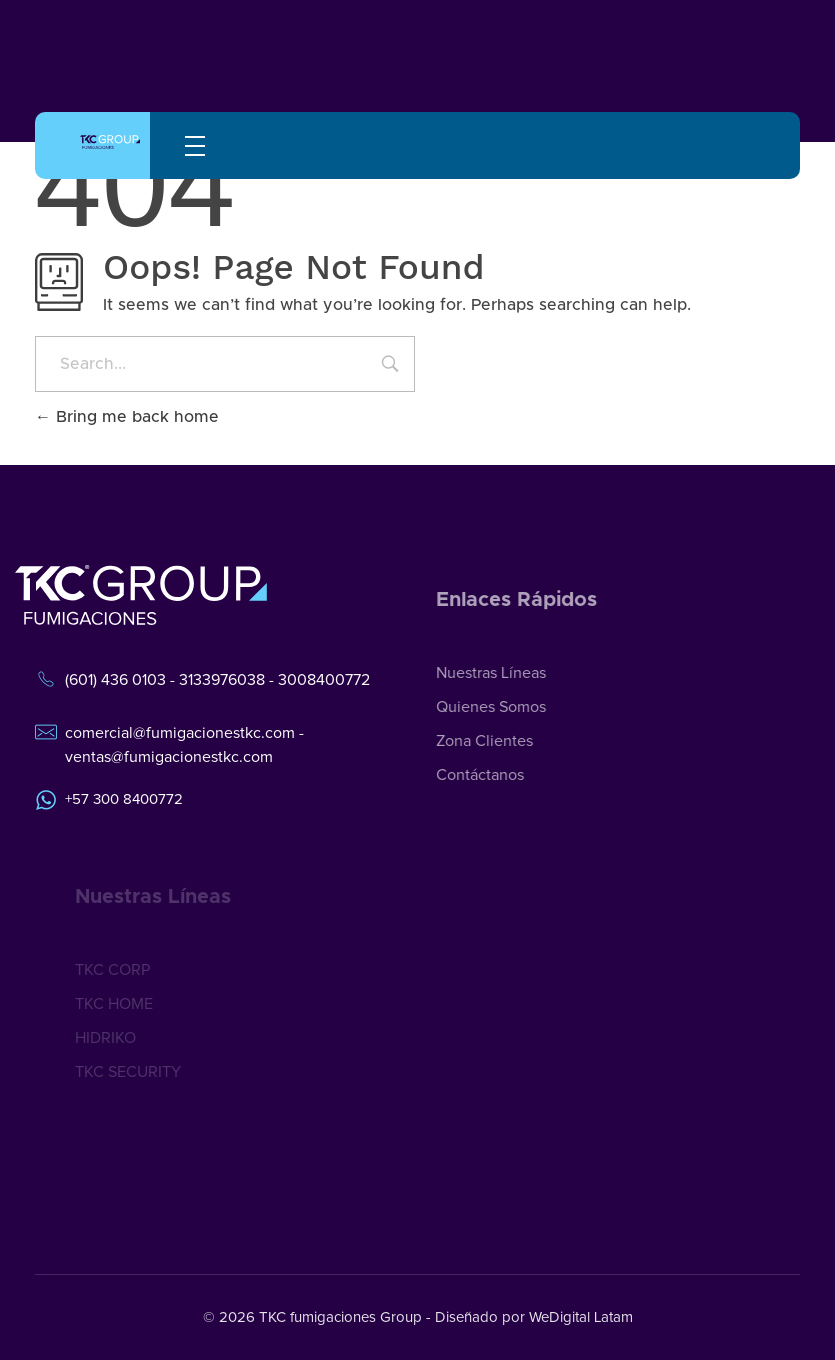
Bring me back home (127, 417)
